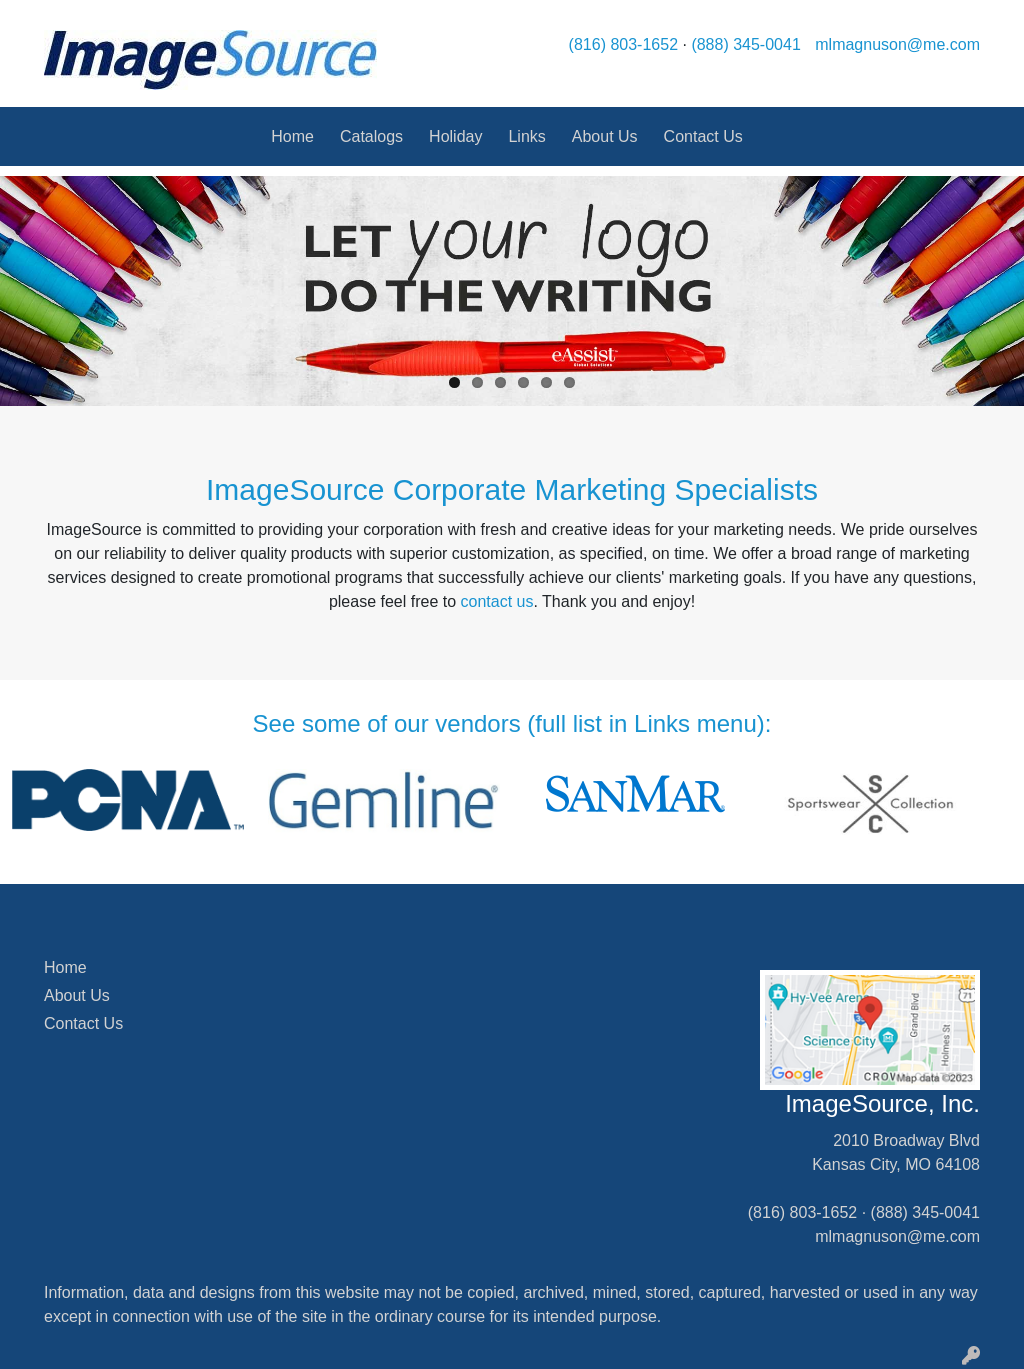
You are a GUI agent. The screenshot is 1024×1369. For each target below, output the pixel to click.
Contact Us (703, 136)
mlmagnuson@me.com (897, 44)
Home (292, 136)
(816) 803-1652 (623, 44)
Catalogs (371, 136)
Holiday (455, 136)
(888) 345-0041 (745, 44)
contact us (497, 601)
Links (526, 136)
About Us (605, 136)
